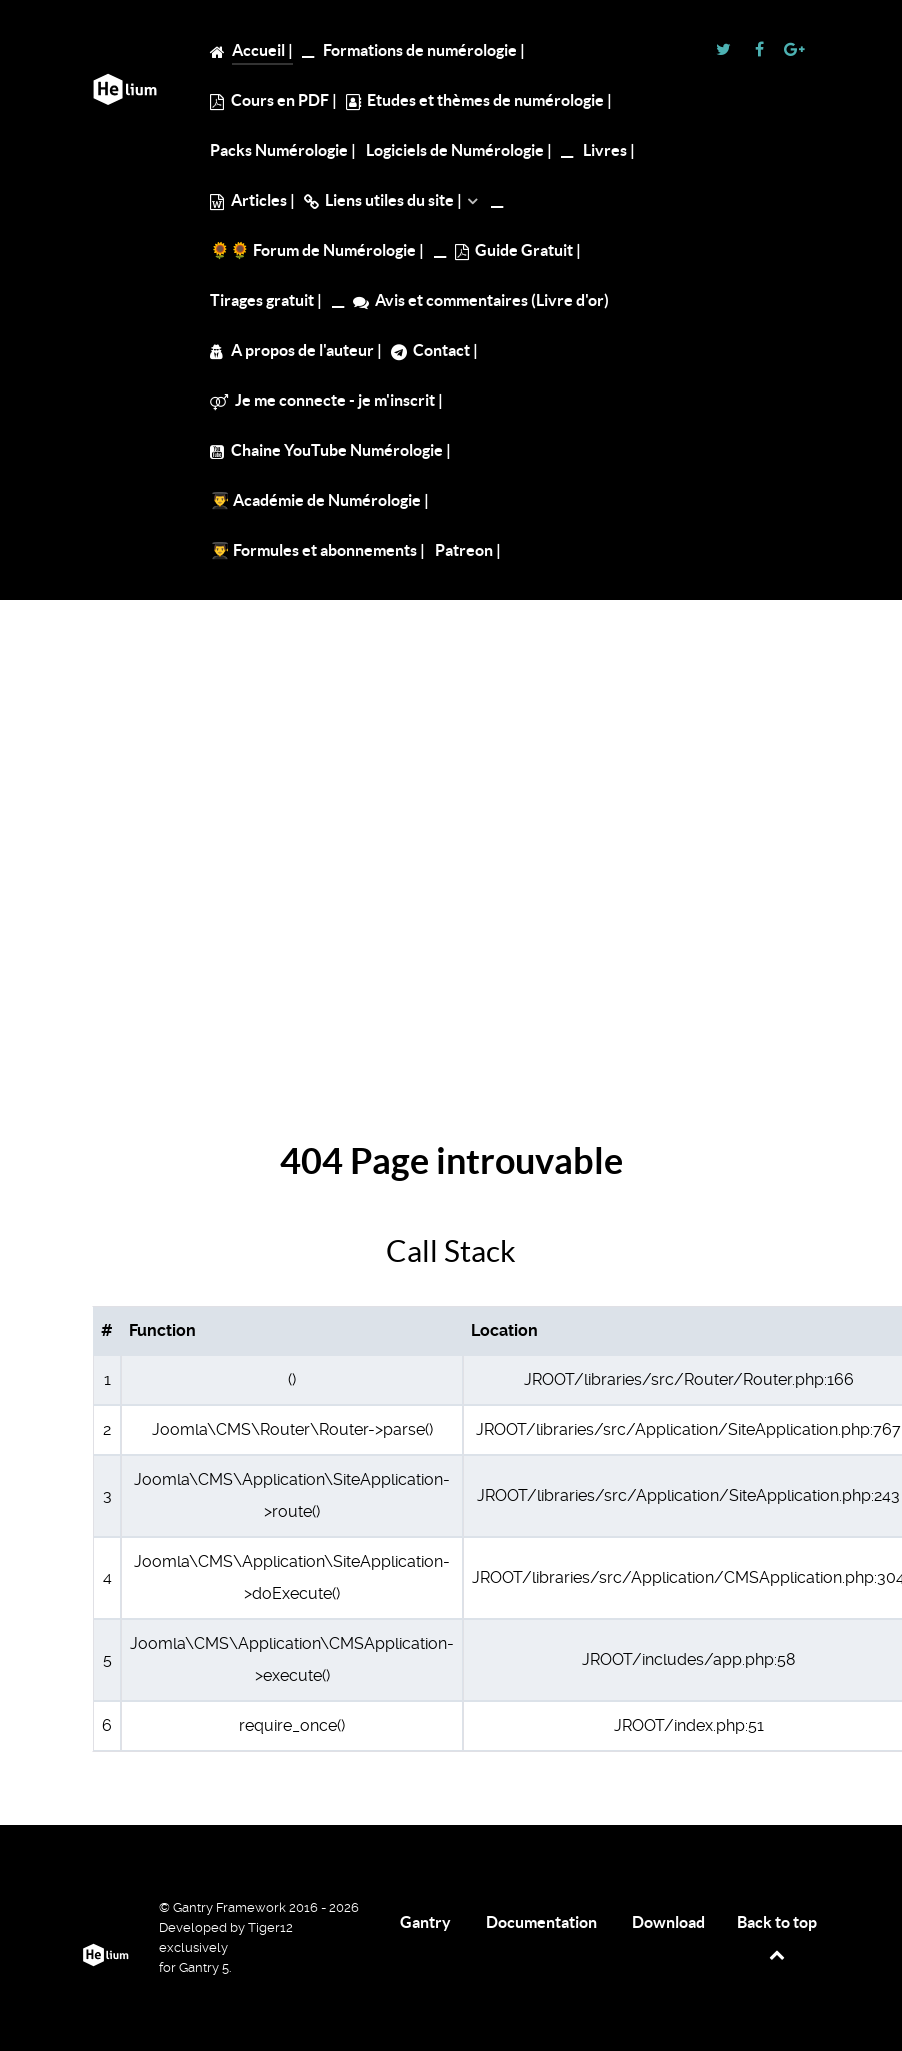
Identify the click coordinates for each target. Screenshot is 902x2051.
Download (668, 1922)
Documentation (541, 1922)
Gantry (425, 1922)
